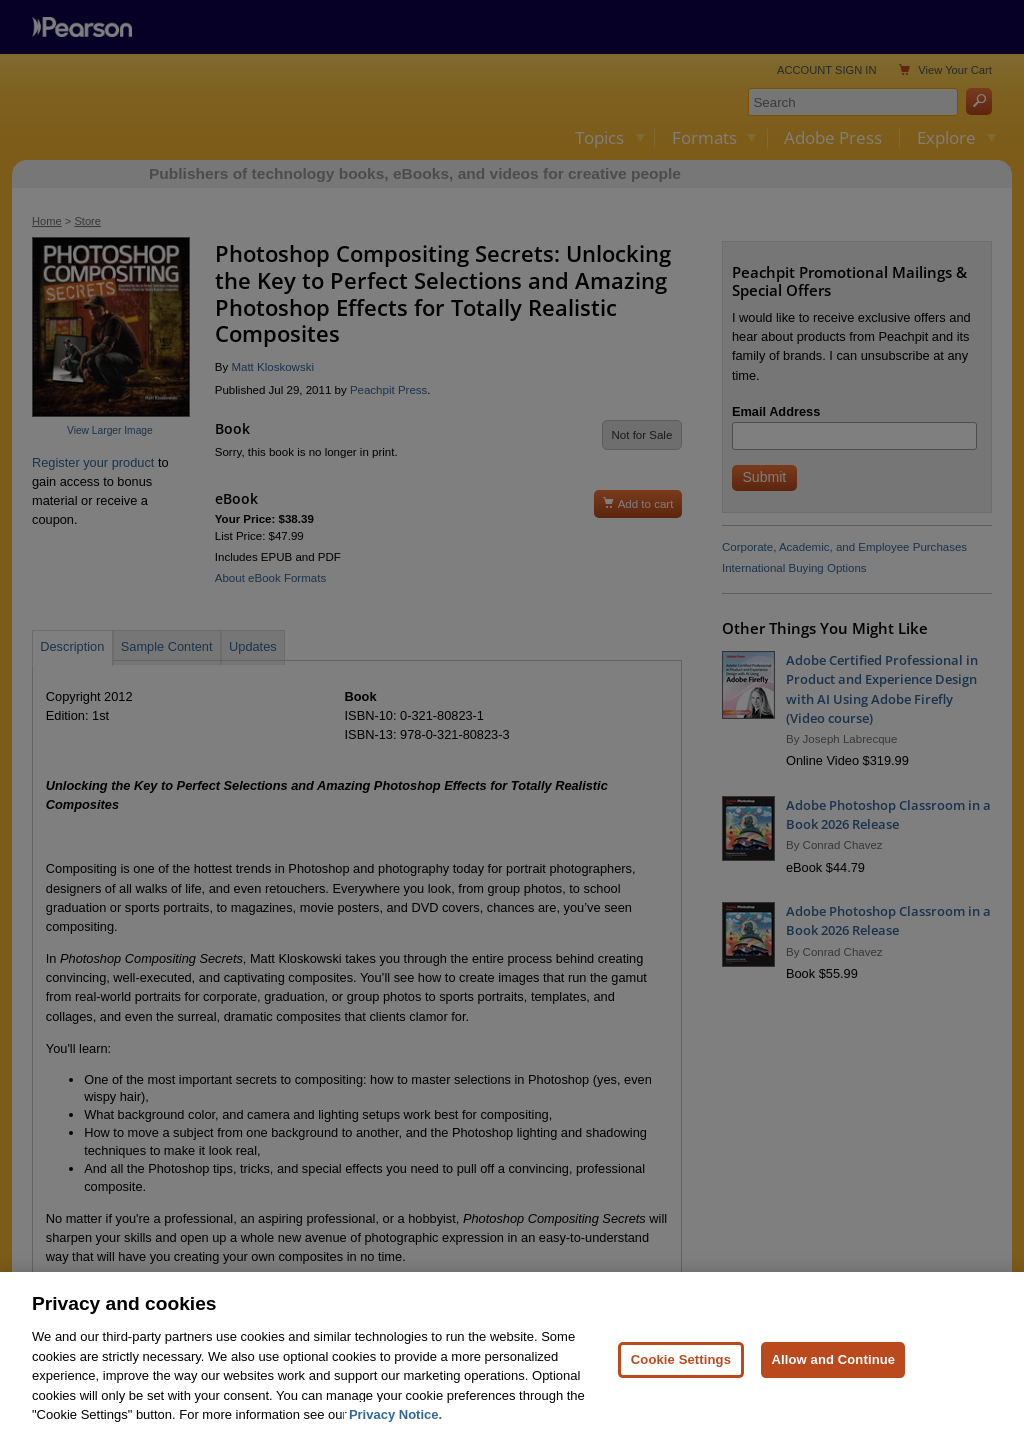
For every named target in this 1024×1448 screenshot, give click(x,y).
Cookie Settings (681, 1359)
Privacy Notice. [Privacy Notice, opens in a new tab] (395, 1414)
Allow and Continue (833, 1359)
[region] (512, 1360)
